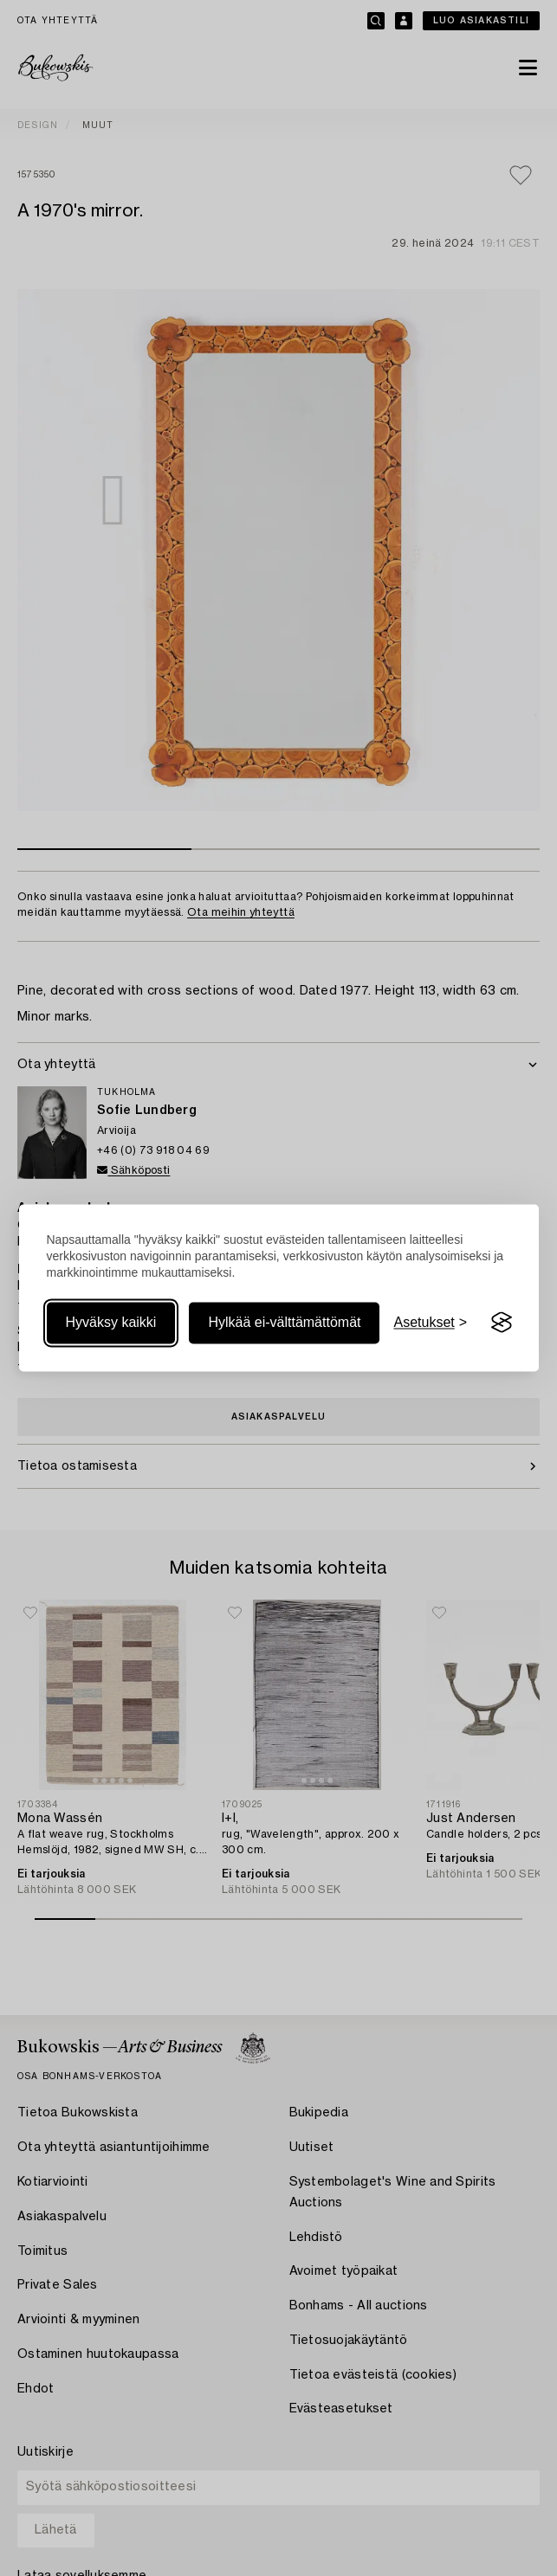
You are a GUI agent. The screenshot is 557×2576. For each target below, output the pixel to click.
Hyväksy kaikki (111, 1322)
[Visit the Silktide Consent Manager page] (501, 1322)
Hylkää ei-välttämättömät (284, 1322)
